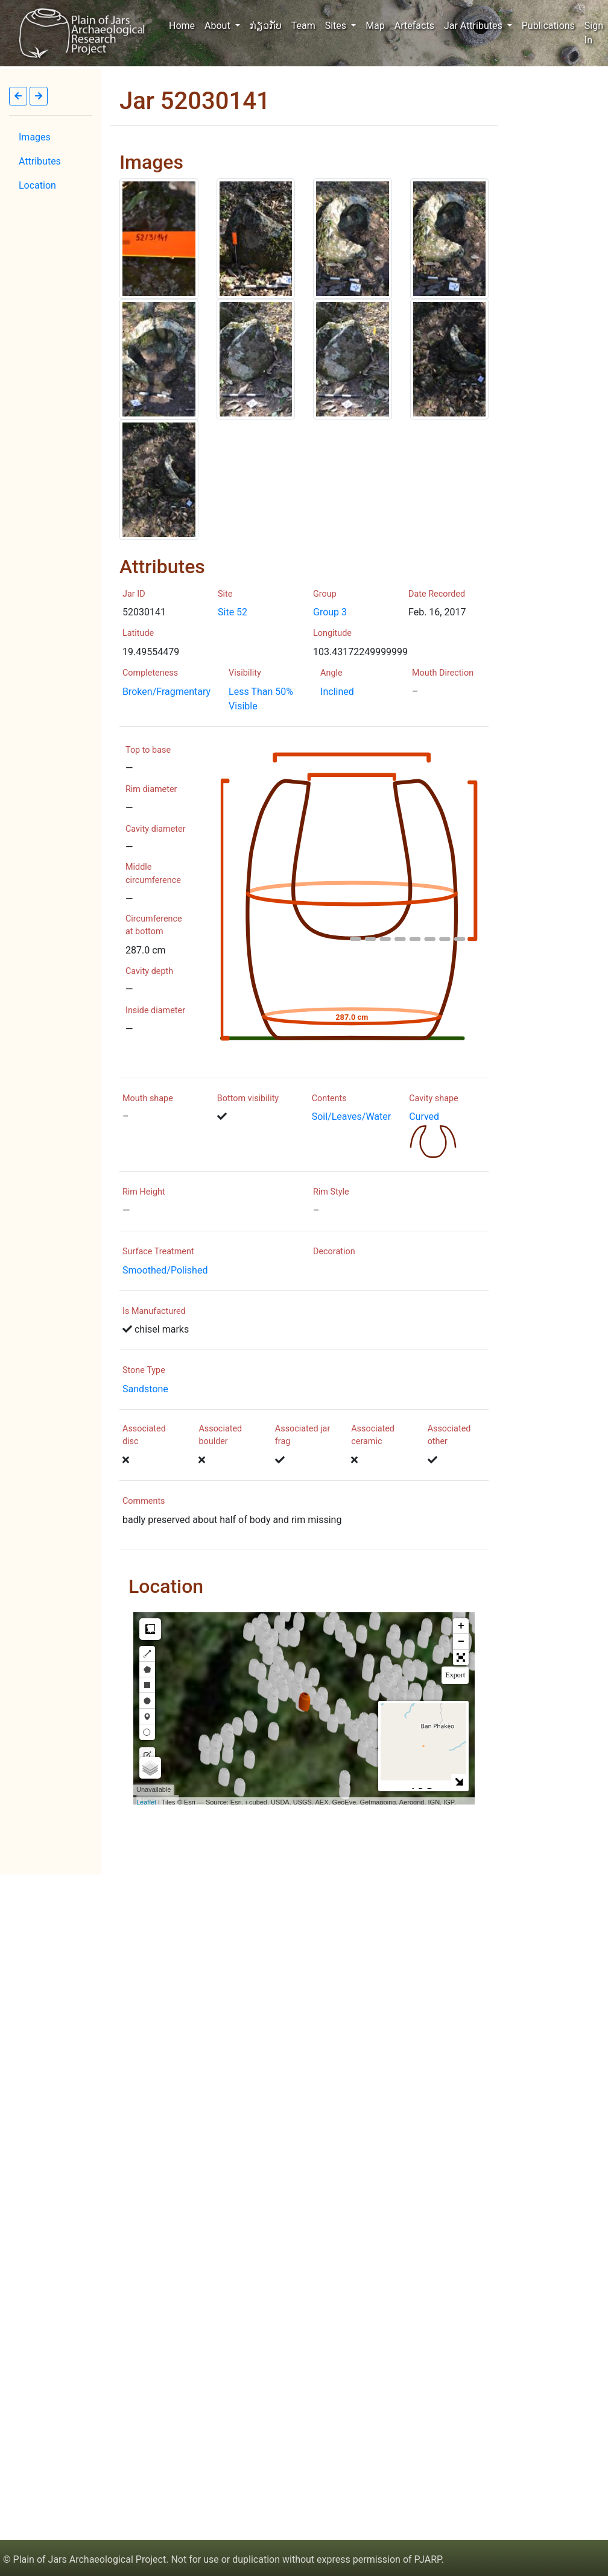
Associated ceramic (372, 1435)
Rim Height (143, 1192)
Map (375, 25)
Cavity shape (433, 1098)
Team (303, 25)
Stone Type (143, 1370)
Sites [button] (337, 25)
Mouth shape (147, 1098)
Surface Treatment (158, 1251)
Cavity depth (149, 971)
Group (325, 594)
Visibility (245, 673)
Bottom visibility (248, 1098)
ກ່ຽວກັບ (266, 25)
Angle (331, 673)
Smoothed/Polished (164, 1270)
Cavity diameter (155, 829)
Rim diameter (151, 789)
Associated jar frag (302, 1435)
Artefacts (414, 25)
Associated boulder (220, 1435)
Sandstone (145, 1389)
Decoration (334, 1251)
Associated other (449, 1435)
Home (184, 24)
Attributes (40, 161)
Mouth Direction (442, 673)
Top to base (148, 750)
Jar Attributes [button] (474, 25)
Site (225, 594)
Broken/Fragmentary (166, 691)
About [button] (218, 25)
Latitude (138, 633)
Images (35, 137)
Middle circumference (153, 873)
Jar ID (133, 594)
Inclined (337, 691)
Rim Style (331, 1192)
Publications (548, 25)
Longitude (332, 633)
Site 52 (232, 612)
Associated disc (144, 1435)
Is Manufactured (154, 1311)
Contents (329, 1098)
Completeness (150, 673)
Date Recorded (436, 594)
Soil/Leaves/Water (351, 1116)
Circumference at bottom (153, 925)
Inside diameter (155, 1010)
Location (37, 185)
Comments (143, 1501)
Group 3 (330, 612)
